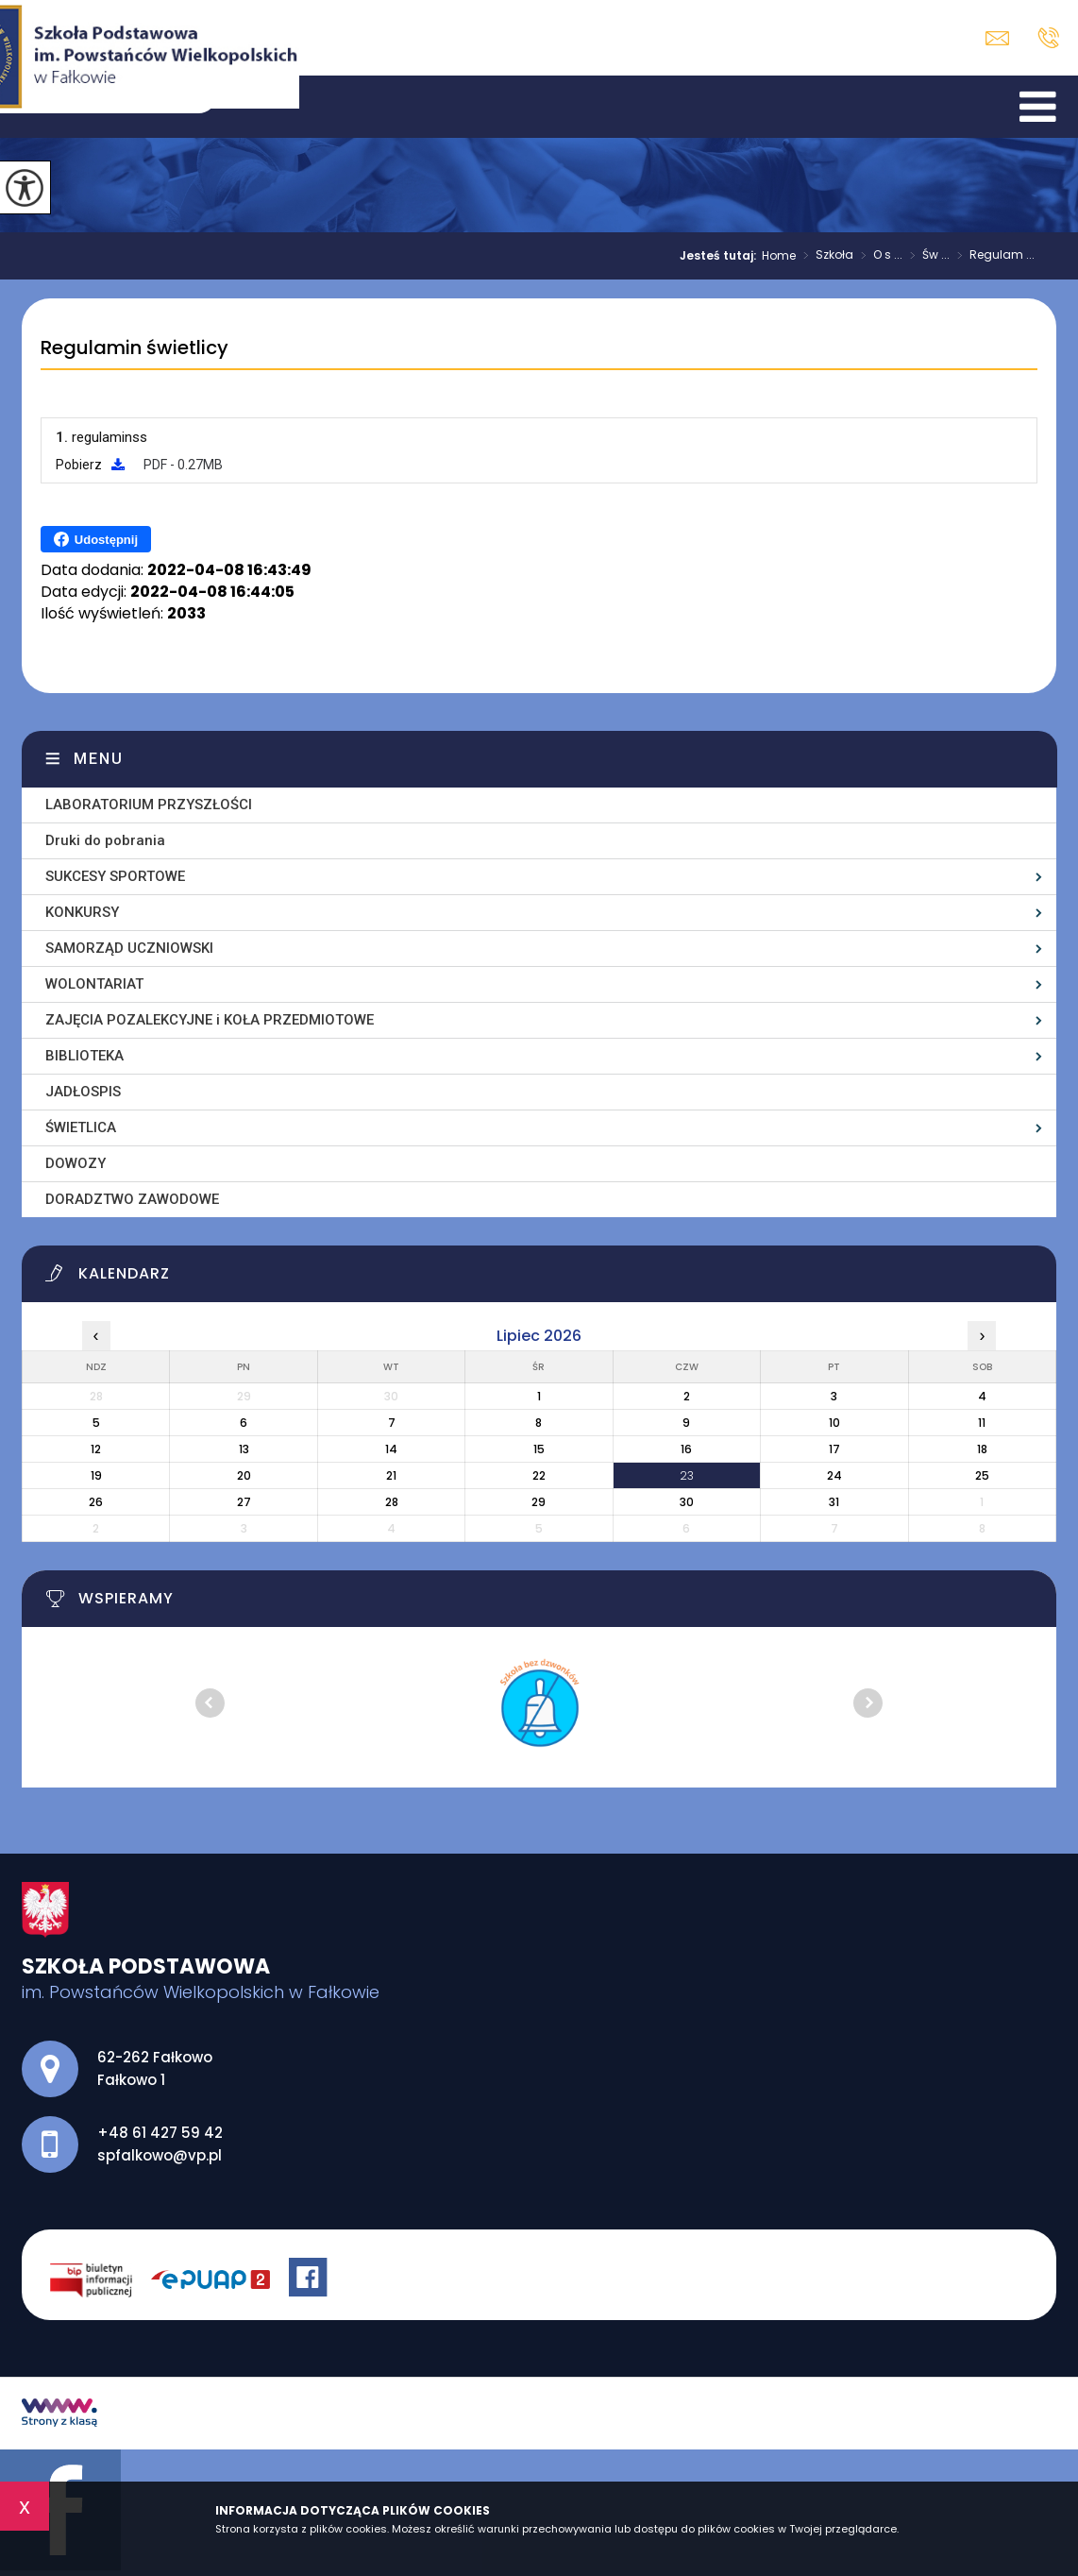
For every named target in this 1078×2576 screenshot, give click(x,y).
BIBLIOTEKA (84, 1055)
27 (244, 1502)
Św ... (926, 256)
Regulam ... (992, 256)
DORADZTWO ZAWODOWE (132, 1199)
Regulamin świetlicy (134, 348)
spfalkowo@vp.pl (997, 38)
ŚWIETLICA (80, 1127)
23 (687, 1475)
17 (834, 1449)
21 (391, 1475)
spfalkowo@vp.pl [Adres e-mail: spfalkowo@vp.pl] (159, 2155)
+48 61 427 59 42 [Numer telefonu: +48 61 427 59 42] (160, 2133)
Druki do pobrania (105, 840)
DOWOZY (75, 1163)
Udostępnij (96, 539)
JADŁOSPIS (83, 1091)
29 (538, 1502)
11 (981, 1423)
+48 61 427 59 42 (1048, 37)
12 (96, 1449)
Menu (99, 759)
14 (391, 1449)
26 (96, 1502)
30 (687, 1502)
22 (539, 1475)
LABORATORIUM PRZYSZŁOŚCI (148, 804)
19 (96, 1475)
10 (834, 1423)
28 (391, 1502)
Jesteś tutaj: (721, 256)
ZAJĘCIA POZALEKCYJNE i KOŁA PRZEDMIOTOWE (209, 1019)
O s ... (877, 256)
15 (539, 1449)
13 (244, 1449)
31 (834, 1502)
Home (779, 256)
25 (982, 1475)
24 (834, 1475)
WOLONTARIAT (94, 983)
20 (244, 1475)
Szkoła (824, 256)
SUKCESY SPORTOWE (115, 876)
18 (982, 1449)
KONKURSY (82, 912)
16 (686, 1449)
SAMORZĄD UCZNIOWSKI (129, 948)
